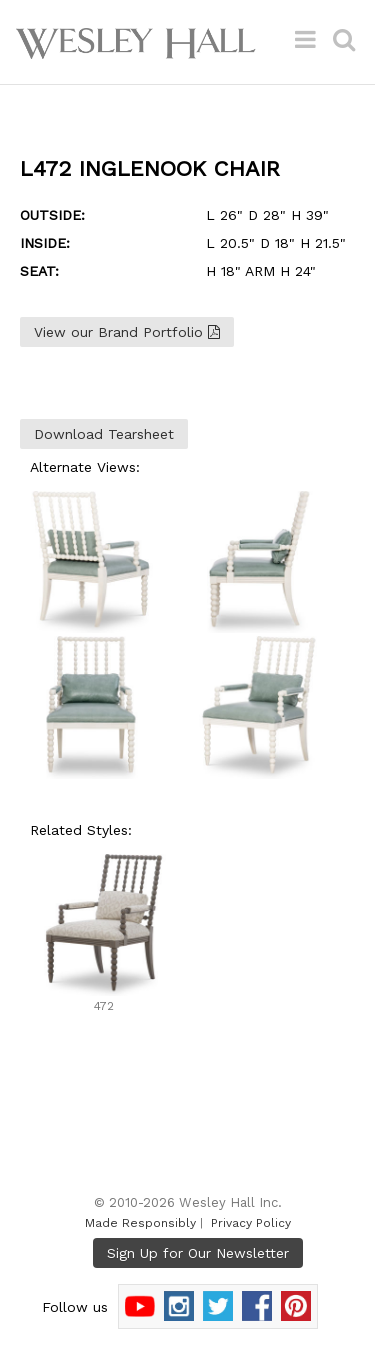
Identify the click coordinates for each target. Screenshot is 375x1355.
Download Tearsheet (104, 434)
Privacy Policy (251, 1223)
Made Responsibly (140, 1223)
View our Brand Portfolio (127, 332)
